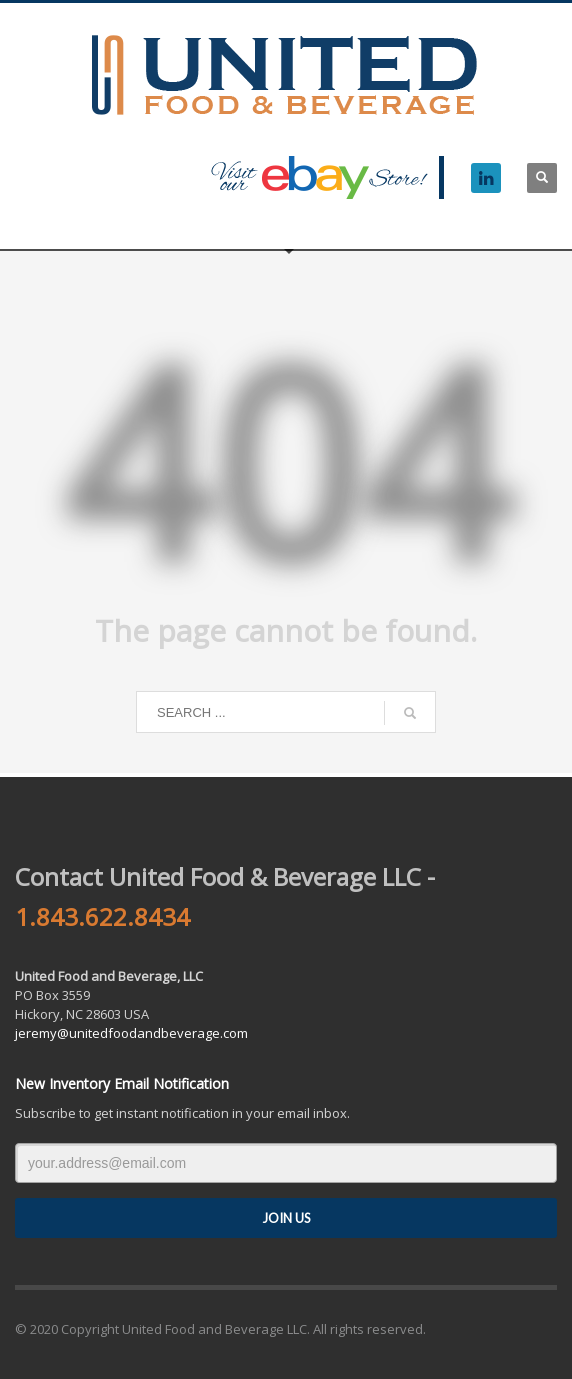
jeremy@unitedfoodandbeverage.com (131, 1033)
